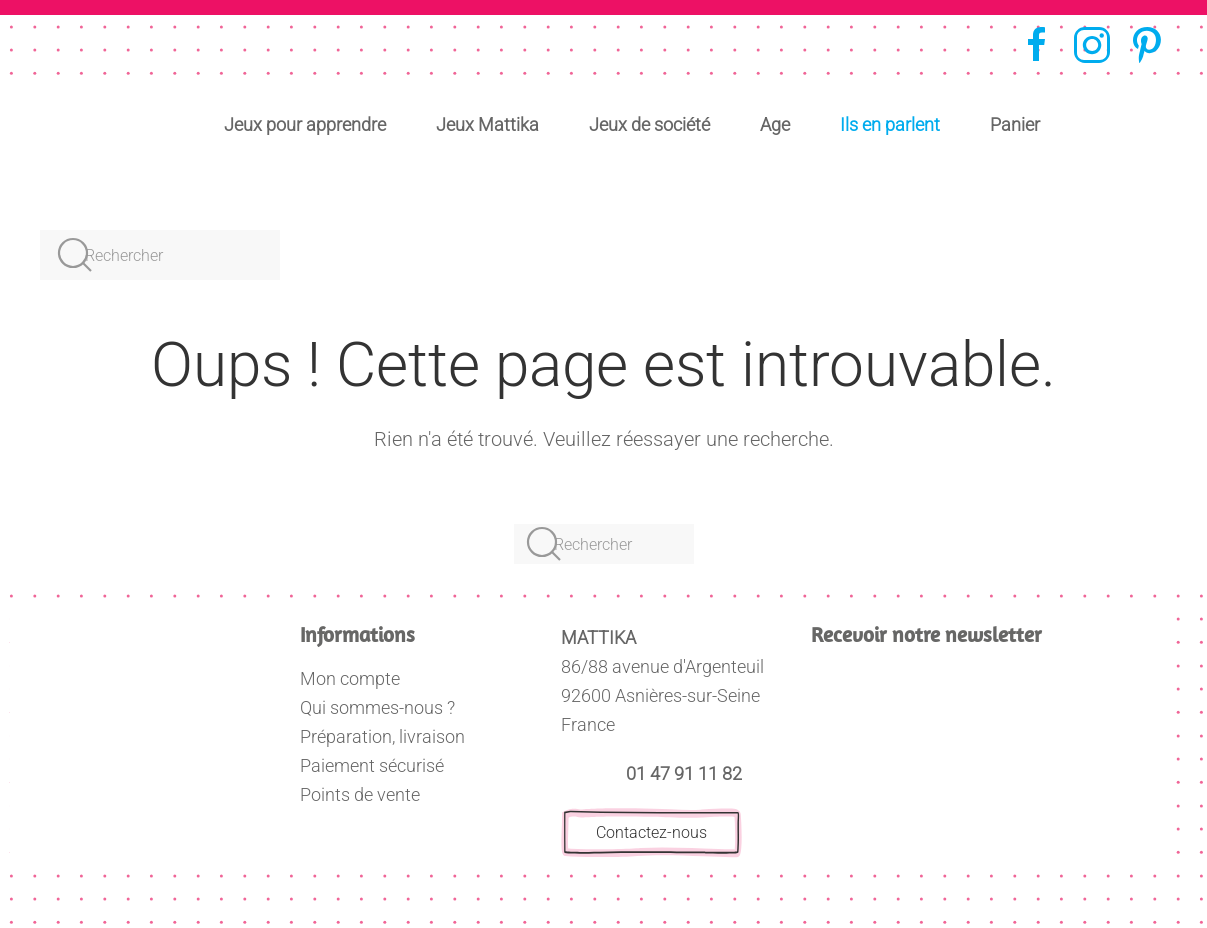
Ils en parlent (890, 124)
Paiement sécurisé (372, 765)
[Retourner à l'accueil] (112, 85)
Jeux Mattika (487, 124)
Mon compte (350, 678)
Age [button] (775, 124)
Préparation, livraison (382, 736)
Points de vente (360, 794)
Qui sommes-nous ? (377, 707)
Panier (1015, 124)
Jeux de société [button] (649, 124)
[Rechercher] (160, 255)
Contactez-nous (651, 832)
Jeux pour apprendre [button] (305, 124)
